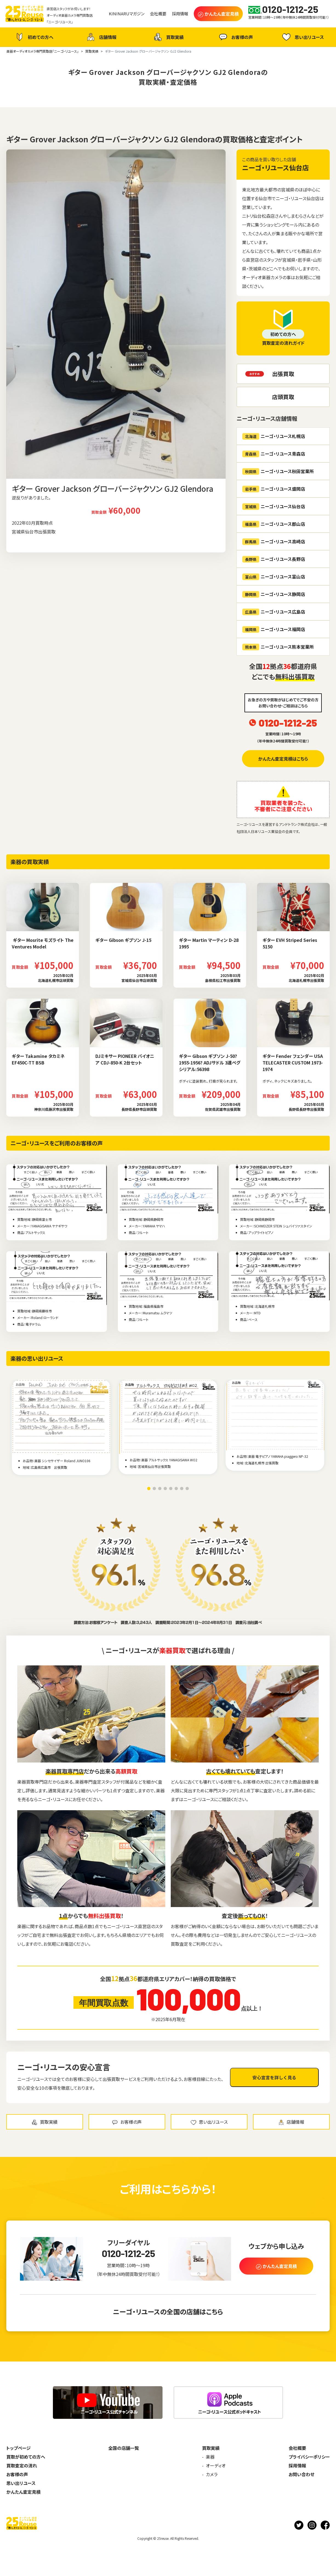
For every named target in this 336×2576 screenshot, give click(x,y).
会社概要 (297, 2448)
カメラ (212, 2474)
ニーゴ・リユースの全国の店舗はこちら (168, 2311)
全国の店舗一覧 (123, 2448)
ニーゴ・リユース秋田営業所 (278, 471)
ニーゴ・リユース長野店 (273, 559)
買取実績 (168, 37)
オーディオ (216, 2465)
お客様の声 (235, 37)
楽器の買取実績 (29, 862)
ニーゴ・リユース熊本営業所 (278, 646)
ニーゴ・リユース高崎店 (273, 541)
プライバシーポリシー (309, 2456)
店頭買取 (283, 397)
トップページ (18, 2448)
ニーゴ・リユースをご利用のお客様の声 (56, 1143)
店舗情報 (100, 37)
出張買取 (283, 374)
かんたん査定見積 (23, 2492)
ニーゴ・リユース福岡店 (273, 629)
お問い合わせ (301, 2474)
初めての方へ (33, 37)
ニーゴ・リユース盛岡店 (273, 488)
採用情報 (297, 2465)
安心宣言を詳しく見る (274, 2077)
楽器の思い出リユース (36, 1358)
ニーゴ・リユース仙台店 (275, 167)
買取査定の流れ (21, 2465)
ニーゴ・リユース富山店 (273, 576)
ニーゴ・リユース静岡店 (273, 594)
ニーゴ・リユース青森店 (273, 453)
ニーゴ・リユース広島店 (273, 611)
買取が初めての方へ (25, 2456)
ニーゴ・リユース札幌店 (273, 436)
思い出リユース (302, 36)
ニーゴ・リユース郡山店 (273, 524)
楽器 (210, 2456)
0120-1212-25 (288, 722)
